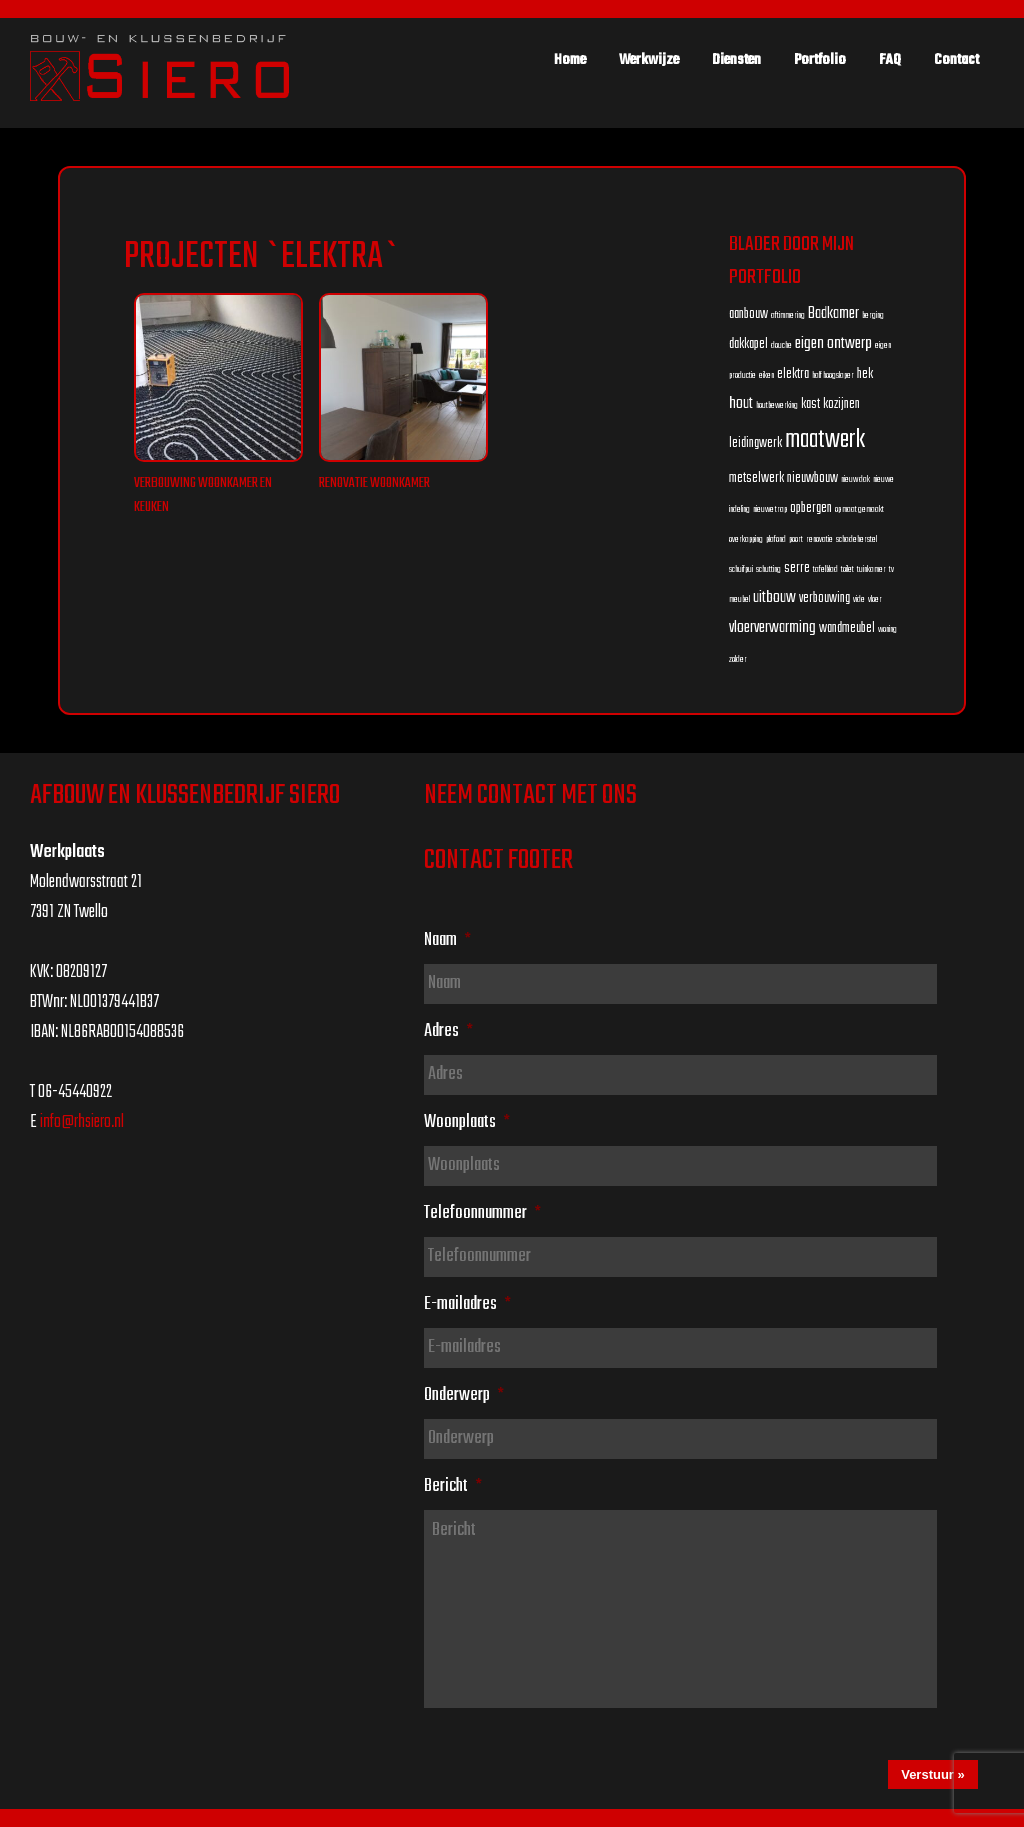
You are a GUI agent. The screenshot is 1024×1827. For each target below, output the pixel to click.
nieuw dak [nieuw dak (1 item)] (855, 479)
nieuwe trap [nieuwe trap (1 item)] (770, 509)
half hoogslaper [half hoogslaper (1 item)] (833, 375)
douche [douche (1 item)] (781, 345)
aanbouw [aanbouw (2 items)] (748, 314)
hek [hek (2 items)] (865, 374)
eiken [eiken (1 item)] (766, 375)
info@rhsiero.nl (82, 1122)
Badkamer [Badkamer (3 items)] (833, 313)
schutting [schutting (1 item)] (768, 569)
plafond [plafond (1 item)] (776, 539)
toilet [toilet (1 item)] (847, 569)
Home (570, 60)
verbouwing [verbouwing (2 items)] (824, 598)
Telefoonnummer (482, 1213)
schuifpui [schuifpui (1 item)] (741, 569)
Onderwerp (464, 1395)
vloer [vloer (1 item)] (875, 599)
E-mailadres (467, 1304)
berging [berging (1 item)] (873, 315)
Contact (956, 60)
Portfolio (820, 60)
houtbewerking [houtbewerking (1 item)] (777, 405)
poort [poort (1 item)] (796, 539)
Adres (448, 1031)
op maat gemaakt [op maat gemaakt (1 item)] (859, 509)
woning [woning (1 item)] (887, 629)
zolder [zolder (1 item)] (738, 659)
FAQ (890, 60)
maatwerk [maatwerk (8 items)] (825, 440)
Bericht (453, 1486)
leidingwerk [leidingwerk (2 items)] (755, 443)
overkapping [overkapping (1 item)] (746, 539)
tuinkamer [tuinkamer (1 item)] (871, 569)
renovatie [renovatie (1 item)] (819, 539)
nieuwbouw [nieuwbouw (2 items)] (812, 478)
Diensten (736, 60)
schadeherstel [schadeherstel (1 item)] (856, 539)
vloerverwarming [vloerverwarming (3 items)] (772, 627)
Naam (447, 940)
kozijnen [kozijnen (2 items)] (841, 404)
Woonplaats (467, 1122)
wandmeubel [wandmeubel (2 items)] (847, 628)
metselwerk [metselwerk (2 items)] (756, 478)
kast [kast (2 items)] (810, 404)
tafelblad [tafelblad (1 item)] (825, 569)
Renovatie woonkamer (374, 483)
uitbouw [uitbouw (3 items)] (774, 597)
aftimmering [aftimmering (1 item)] (788, 315)
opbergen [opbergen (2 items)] (811, 508)
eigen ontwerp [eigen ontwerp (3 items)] (833, 343)
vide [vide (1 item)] (859, 599)
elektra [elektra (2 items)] (793, 374)
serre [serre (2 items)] (797, 568)
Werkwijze (649, 60)
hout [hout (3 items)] (741, 403)
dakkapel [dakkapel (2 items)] (748, 344)
